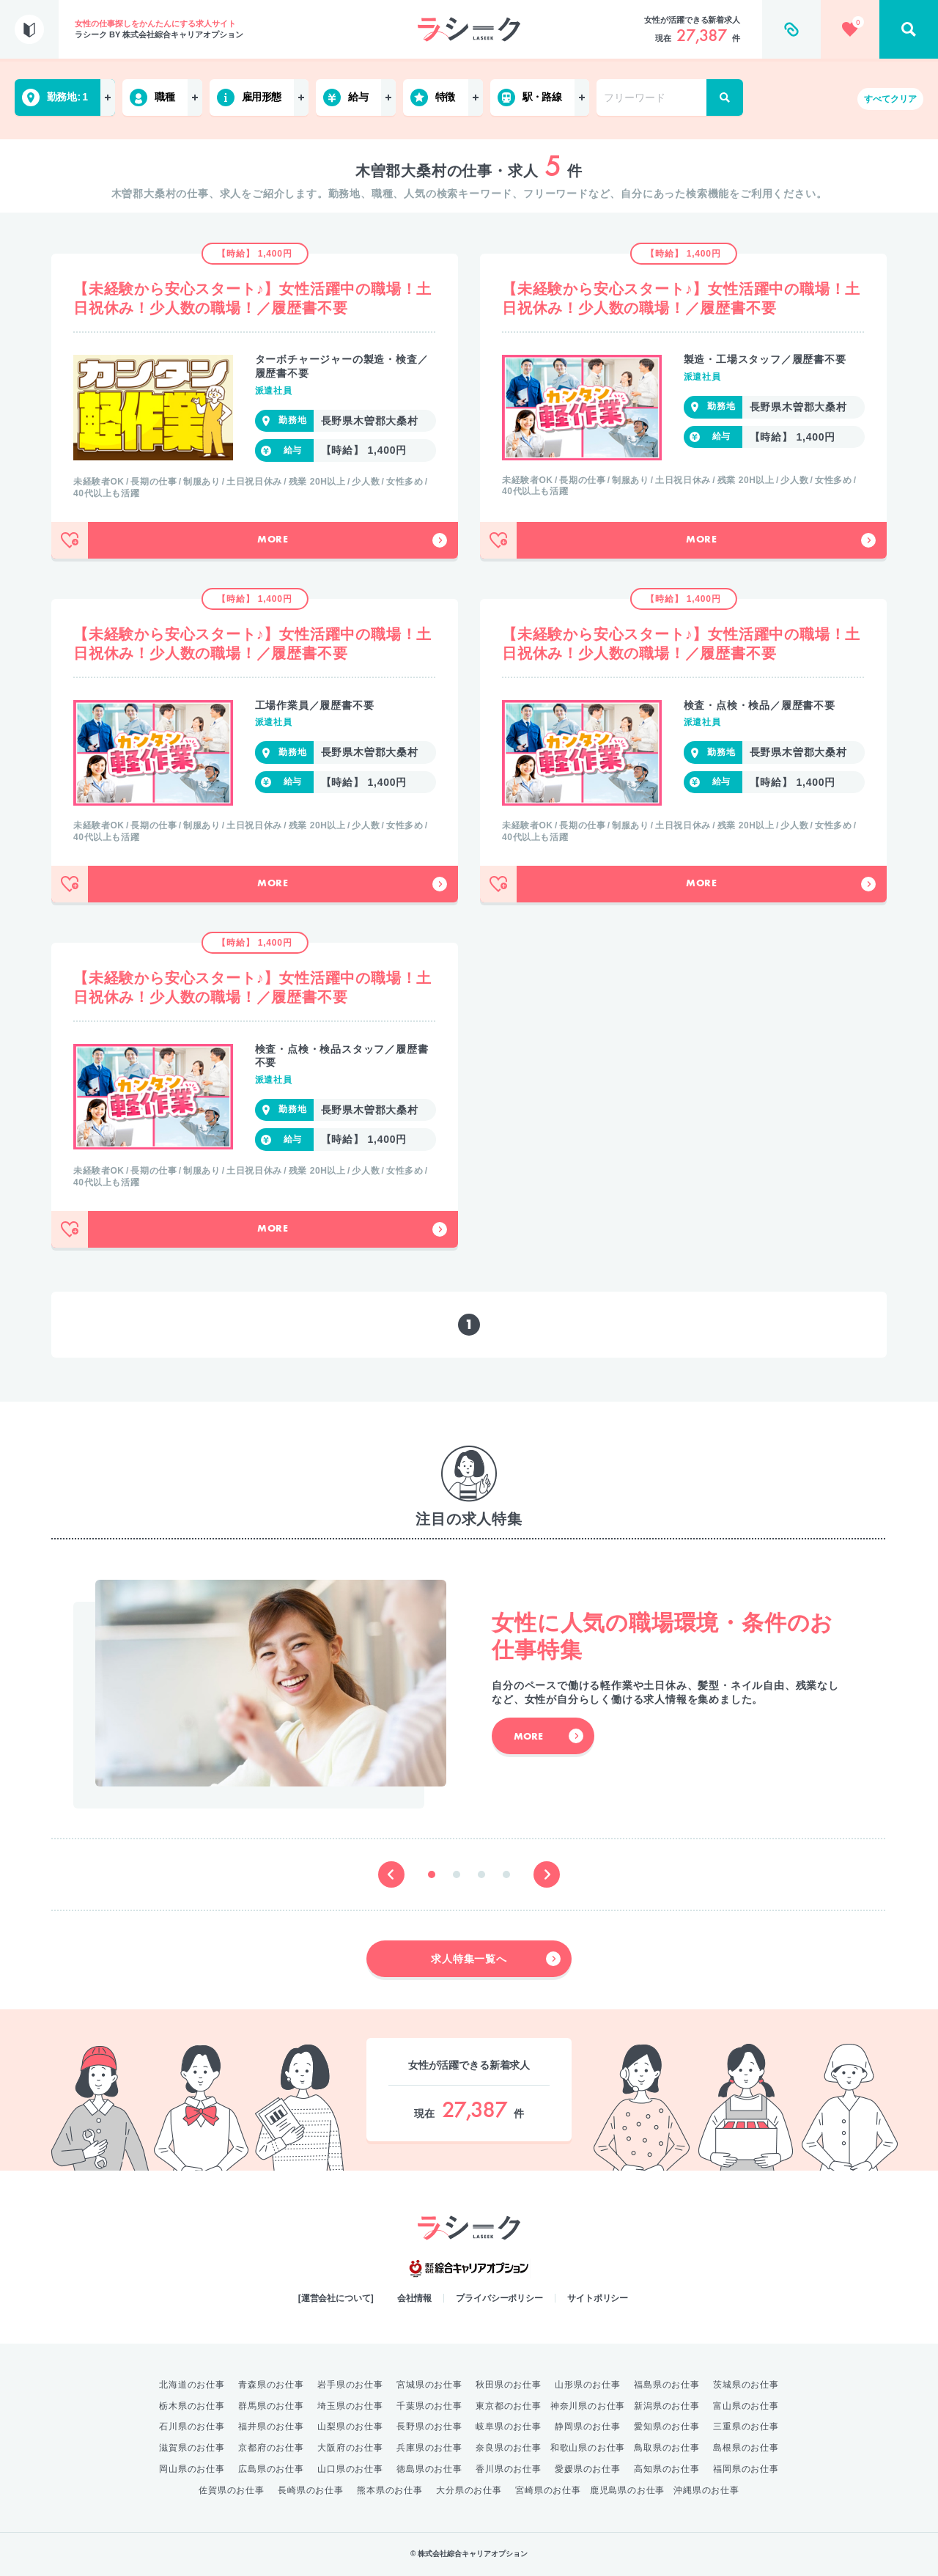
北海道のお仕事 (192, 2385)
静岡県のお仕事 (588, 2426)
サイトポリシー (597, 2298)
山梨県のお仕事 (350, 2426)
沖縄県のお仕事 (706, 2490)
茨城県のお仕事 (746, 2385)
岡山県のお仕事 (192, 2469)
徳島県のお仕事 (429, 2469)
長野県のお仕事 (429, 2426)
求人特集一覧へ (496, 1958)
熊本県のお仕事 (390, 2490)
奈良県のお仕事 (509, 2448)
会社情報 (414, 2298)
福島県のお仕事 (667, 2385)
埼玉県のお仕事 (350, 2406)
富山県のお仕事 (746, 2406)
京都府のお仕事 (271, 2448)
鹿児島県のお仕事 (627, 2490)
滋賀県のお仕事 (192, 2448)
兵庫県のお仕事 (429, 2448)
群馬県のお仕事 (271, 2406)
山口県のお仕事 (350, 2469)
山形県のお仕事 (588, 2385)
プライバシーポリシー (499, 2298)
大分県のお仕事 (469, 2490)
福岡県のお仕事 (746, 2469)
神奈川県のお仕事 (587, 2406)
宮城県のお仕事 (429, 2385)
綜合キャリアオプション (469, 2269)
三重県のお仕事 (746, 2426)
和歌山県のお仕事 (587, 2448)
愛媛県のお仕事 (588, 2469)
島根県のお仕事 (746, 2448)
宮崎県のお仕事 (548, 2490)
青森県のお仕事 (271, 2385)
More (352, 540)
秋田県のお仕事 (509, 2385)
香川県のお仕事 (509, 2469)
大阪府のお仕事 (350, 2448)
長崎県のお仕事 (311, 2490)
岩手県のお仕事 (350, 2385)
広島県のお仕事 (271, 2469)
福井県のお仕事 (271, 2426)
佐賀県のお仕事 (232, 2490)
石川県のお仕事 (192, 2426)
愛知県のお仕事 (667, 2426)
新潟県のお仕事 (667, 2406)
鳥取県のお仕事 (667, 2448)
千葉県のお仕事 (429, 2406)
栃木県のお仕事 (192, 2406)
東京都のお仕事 (509, 2406)
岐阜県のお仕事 (509, 2426)
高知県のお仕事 (667, 2469)
